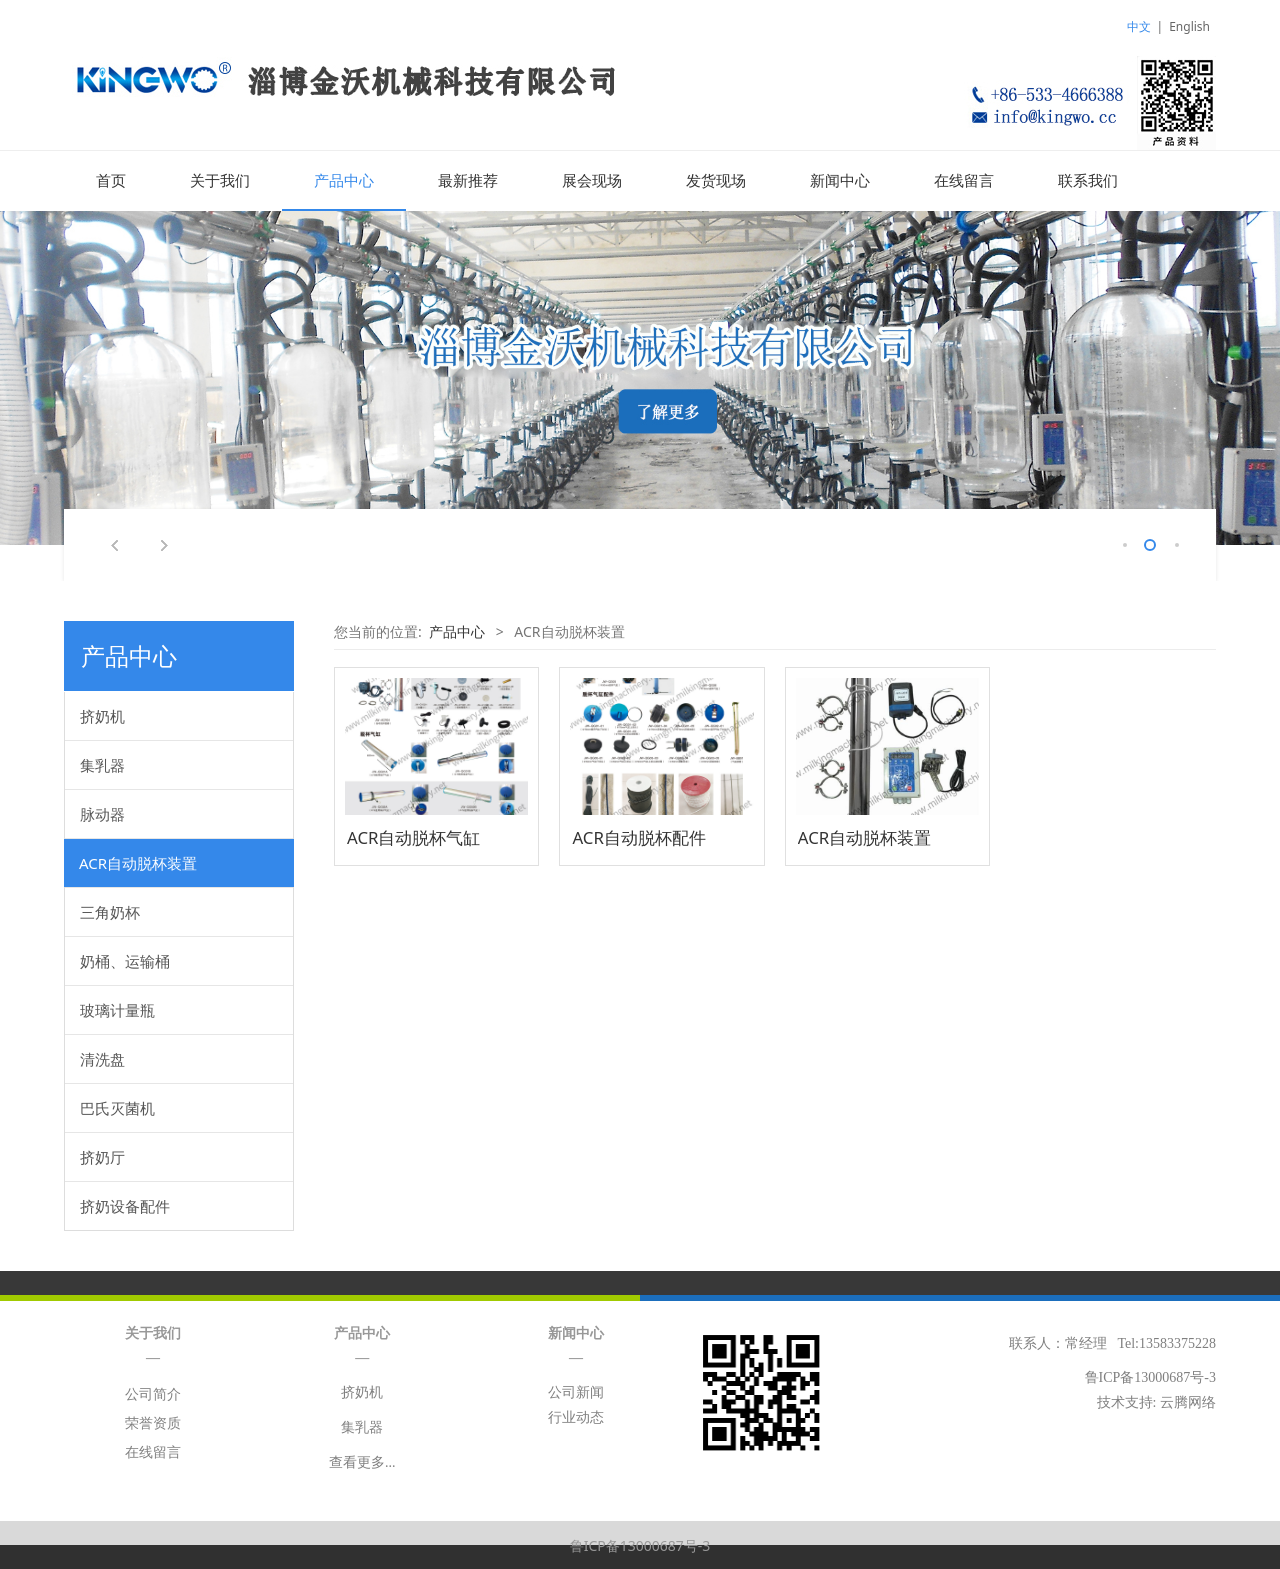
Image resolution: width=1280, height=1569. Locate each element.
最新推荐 (468, 181)
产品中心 (344, 181)
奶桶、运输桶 (125, 960)
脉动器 (102, 813)
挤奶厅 (102, 1156)
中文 (1139, 26)
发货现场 (716, 181)
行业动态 (576, 1416)
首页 (111, 181)
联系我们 (1088, 181)
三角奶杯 (110, 911)
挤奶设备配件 (125, 1205)
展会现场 (592, 181)
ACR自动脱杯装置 (138, 862)
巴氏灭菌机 (117, 1107)
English (1189, 26)
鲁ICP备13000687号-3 (640, 1544)
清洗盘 (102, 1058)
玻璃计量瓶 (117, 1009)
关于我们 (220, 181)
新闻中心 (840, 181)
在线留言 (964, 181)
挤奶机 (102, 715)
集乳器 (102, 764)
